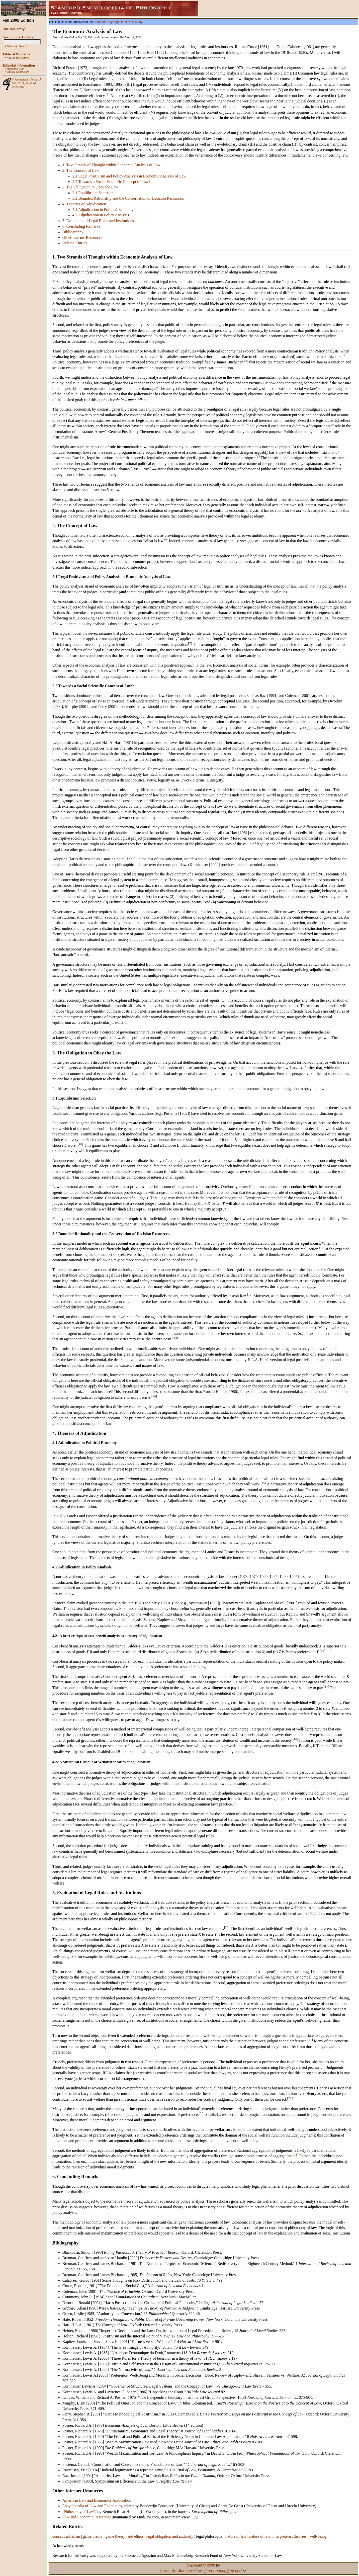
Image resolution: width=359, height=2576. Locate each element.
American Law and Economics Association (96, 2500)
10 (80, 1144)
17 (326, 1686)
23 (201, 2113)
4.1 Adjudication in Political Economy (103, 209)
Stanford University (24, 85)
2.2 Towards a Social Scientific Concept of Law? (111, 181)
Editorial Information (18, 65)
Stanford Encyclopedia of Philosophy (118, 22)
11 (322, 1247)
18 (295, 1739)
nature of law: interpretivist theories (277, 2536)
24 (295, 2154)
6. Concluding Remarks (81, 226)
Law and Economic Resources (86, 2517)
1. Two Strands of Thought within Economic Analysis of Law (111, 165)
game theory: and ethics (124, 2536)
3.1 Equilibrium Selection (92, 193)
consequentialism (66, 2536)
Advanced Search (16, 46)
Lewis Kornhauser (176, 2571)
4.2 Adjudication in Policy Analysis (100, 215)
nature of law (235, 2536)
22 (289, 2098)
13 (175, 1338)
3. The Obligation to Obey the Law (90, 187)
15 (263, 1483)
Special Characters (18, 71)
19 (235, 1803)
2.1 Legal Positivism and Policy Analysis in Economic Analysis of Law (129, 176)
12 (249, 1294)
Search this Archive (17, 37)
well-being (317, 2536)
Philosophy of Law (79, 2511)
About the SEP (15, 68)
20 (226, 1927)
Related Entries (74, 243)
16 (322, 1650)
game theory (93, 2536)
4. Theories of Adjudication (84, 204)
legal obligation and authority (169, 2536)
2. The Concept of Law (80, 170)
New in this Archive (18, 57)
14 (154, 1396)
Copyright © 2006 (200, 2565)
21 (310, 2040)
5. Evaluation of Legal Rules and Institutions (98, 221)
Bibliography (72, 232)
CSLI (21, 83)
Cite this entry (13, 29)
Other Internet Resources (82, 237)
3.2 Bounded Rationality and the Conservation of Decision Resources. (128, 198)
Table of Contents (16, 54)
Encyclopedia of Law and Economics (92, 2506)
